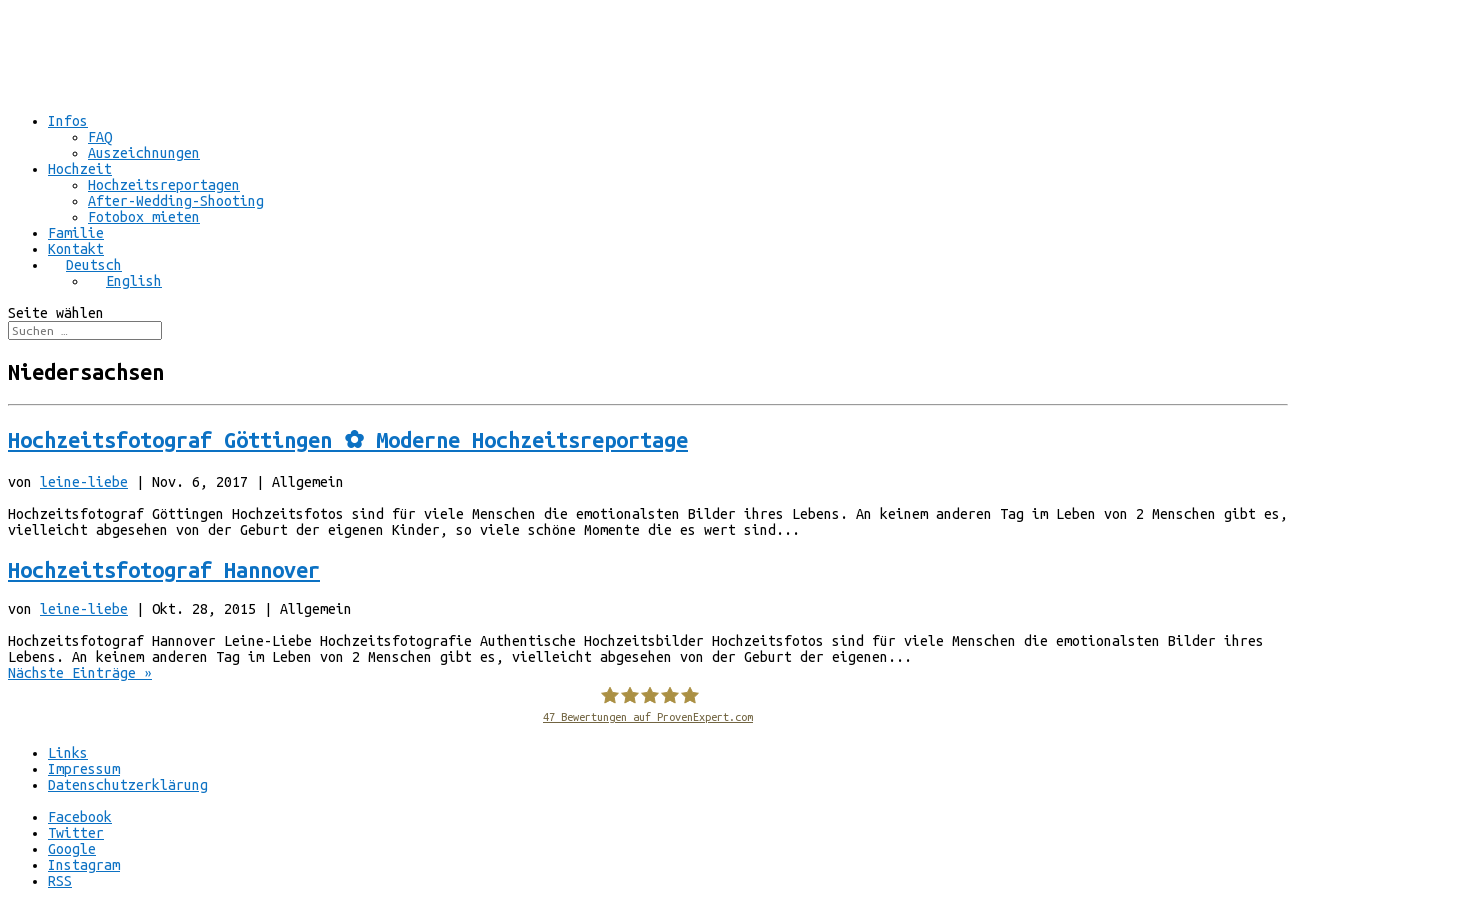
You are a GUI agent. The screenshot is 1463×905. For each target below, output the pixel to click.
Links (68, 753)
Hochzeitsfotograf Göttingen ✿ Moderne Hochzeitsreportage (348, 440)
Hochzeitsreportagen (164, 185)
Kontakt (76, 249)
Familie (76, 233)
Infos (68, 121)
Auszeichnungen (144, 153)
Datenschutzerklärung (128, 785)
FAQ (100, 137)
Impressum (84, 769)
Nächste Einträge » (80, 673)
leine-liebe (84, 482)
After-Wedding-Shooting (176, 201)
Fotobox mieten (144, 217)
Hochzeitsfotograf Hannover (164, 570)
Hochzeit (80, 169)
